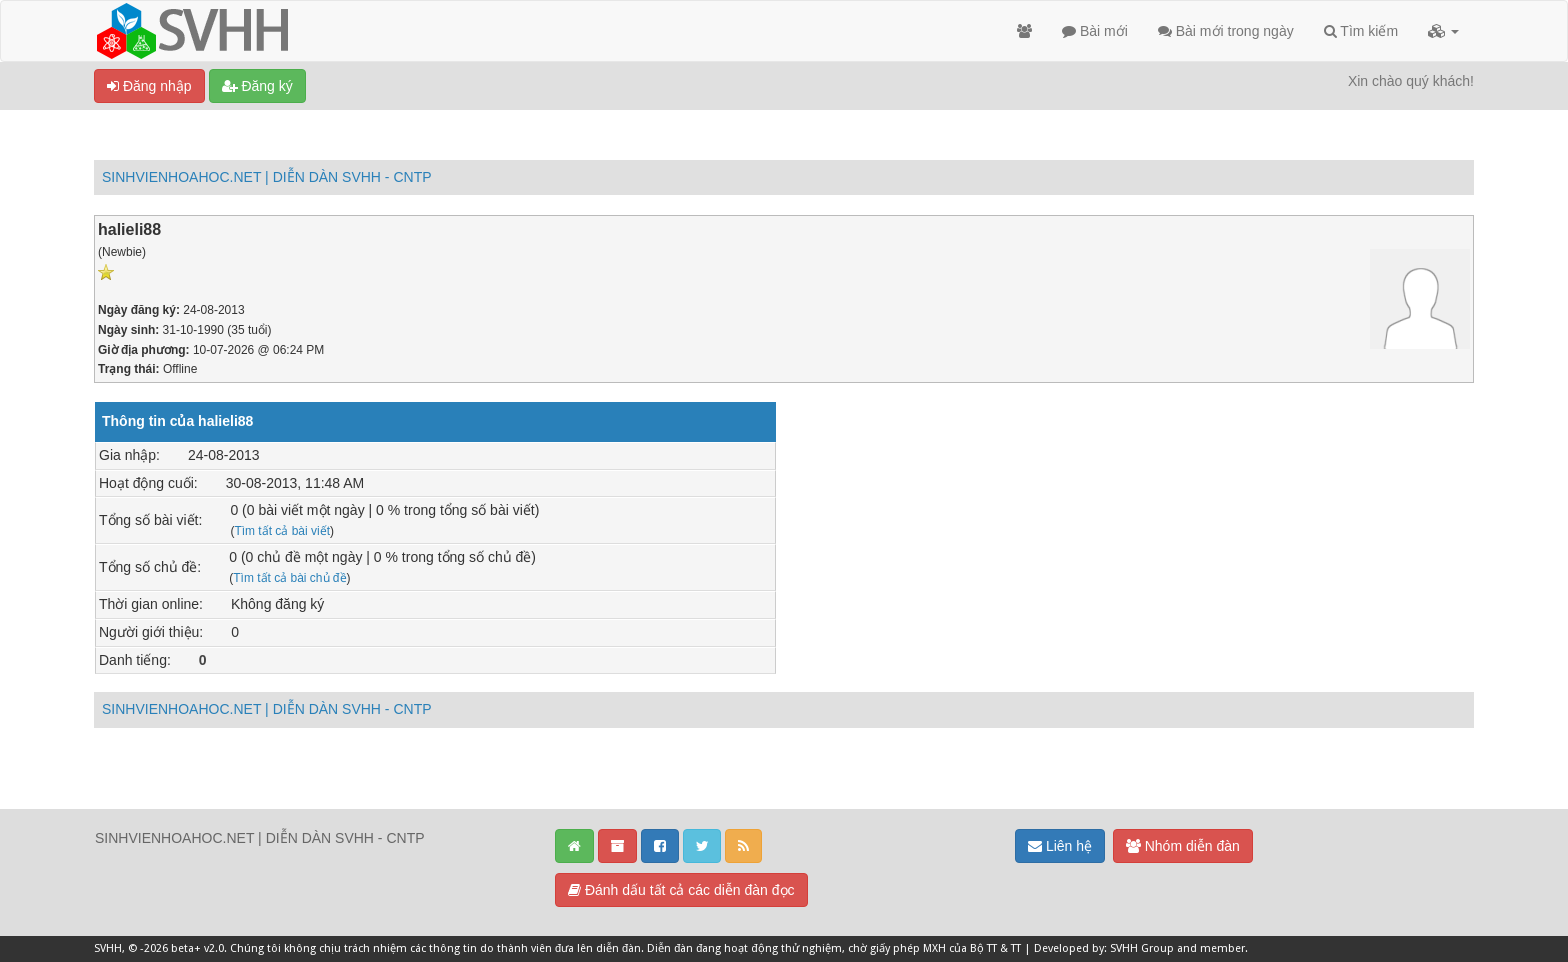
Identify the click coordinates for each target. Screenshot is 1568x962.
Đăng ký (257, 86)
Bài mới (1095, 31)
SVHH (108, 948)
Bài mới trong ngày (1226, 31)
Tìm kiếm (1361, 31)
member (1222, 948)
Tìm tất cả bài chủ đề (289, 578)
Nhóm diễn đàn (1183, 846)
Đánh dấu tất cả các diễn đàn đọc (681, 890)
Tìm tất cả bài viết (282, 531)
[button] (1443, 31)
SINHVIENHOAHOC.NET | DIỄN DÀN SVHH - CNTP (267, 177)
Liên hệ (1060, 846)
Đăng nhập (149, 86)
